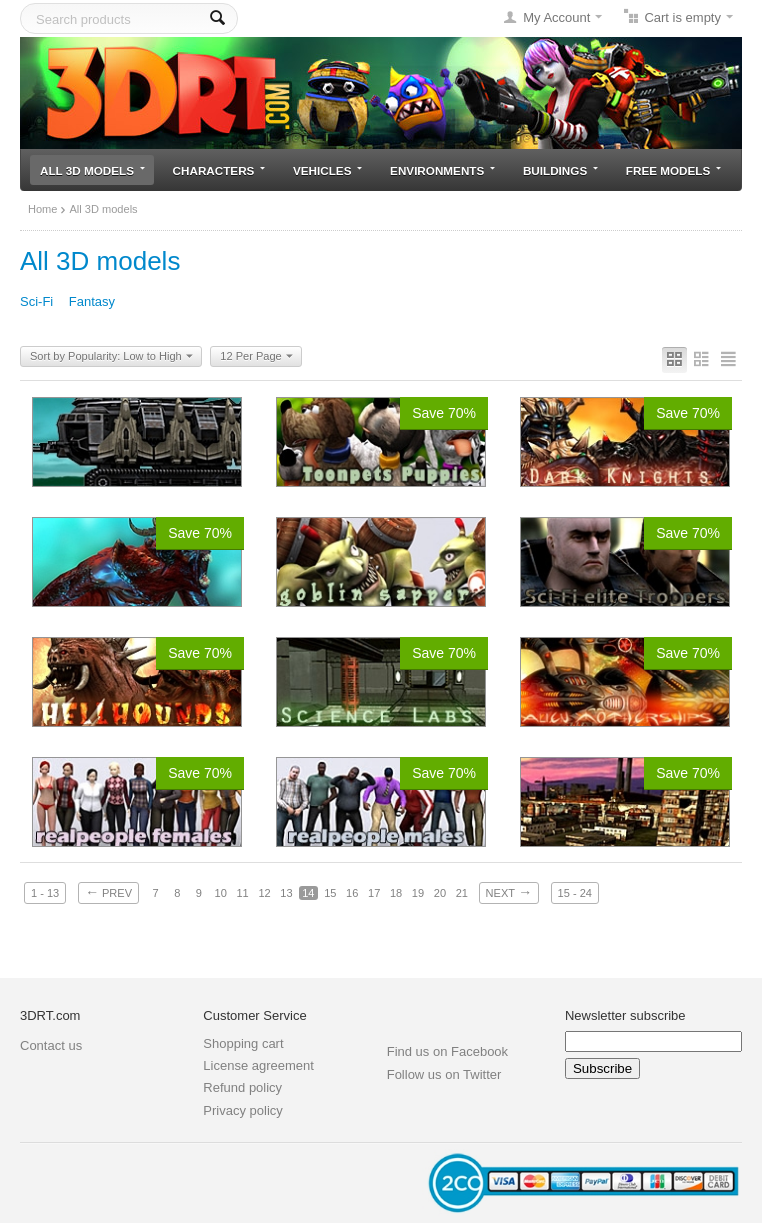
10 (221, 893)
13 (286, 893)
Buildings (560, 170)
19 (418, 893)
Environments (442, 170)
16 (352, 893)
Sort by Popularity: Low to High (111, 357)
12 (264, 893)
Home (42, 209)
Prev (108, 892)
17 (374, 893)
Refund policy (242, 1087)
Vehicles (327, 170)
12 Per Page (256, 357)
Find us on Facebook (447, 1051)
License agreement (258, 1065)
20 (440, 893)
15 (330, 893)
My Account (556, 17)
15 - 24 (575, 893)
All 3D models (92, 170)
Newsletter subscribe (625, 1015)
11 (242, 893)
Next (509, 892)
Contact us (51, 1045)
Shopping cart (243, 1043)
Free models (673, 170)
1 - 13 (45, 893)
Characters (219, 170)
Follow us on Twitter (444, 1074)
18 (396, 893)
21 (462, 893)
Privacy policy (242, 1110)
